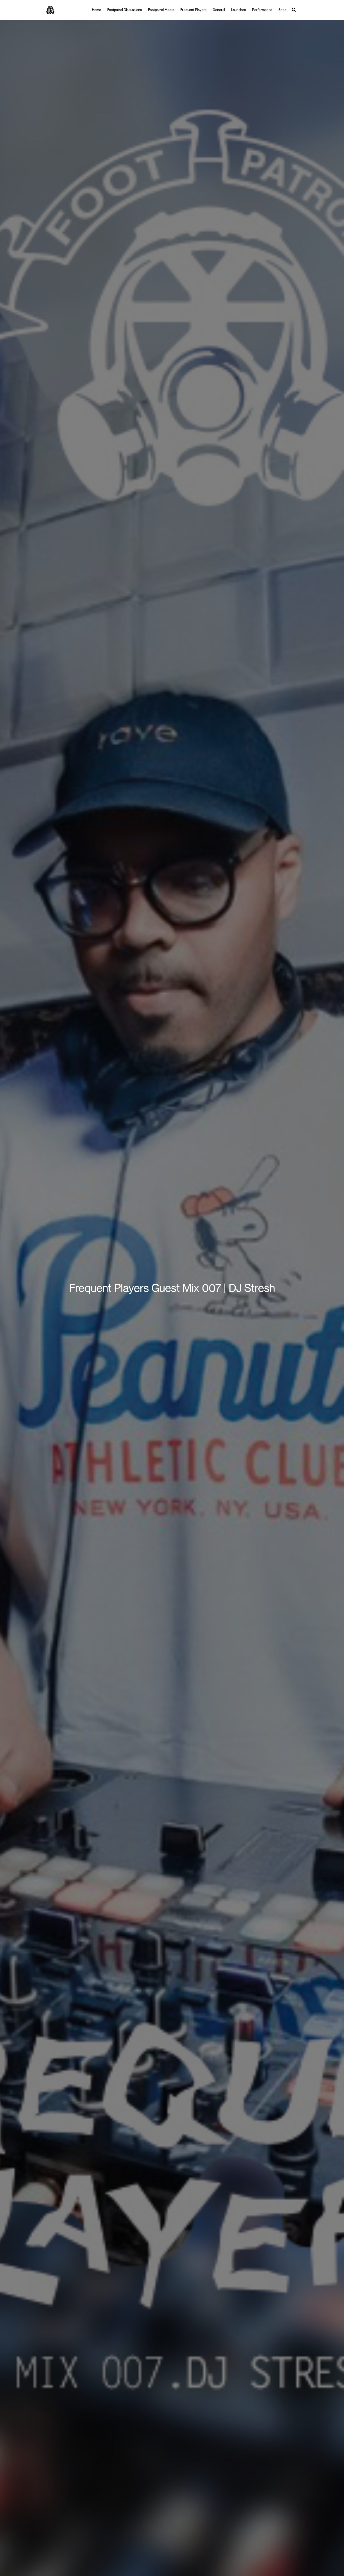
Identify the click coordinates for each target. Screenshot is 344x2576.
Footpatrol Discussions (124, 10)
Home (96, 10)
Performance (262, 10)
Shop (282, 10)
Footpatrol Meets (161, 10)
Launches (238, 10)
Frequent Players (193, 10)
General (219, 10)
